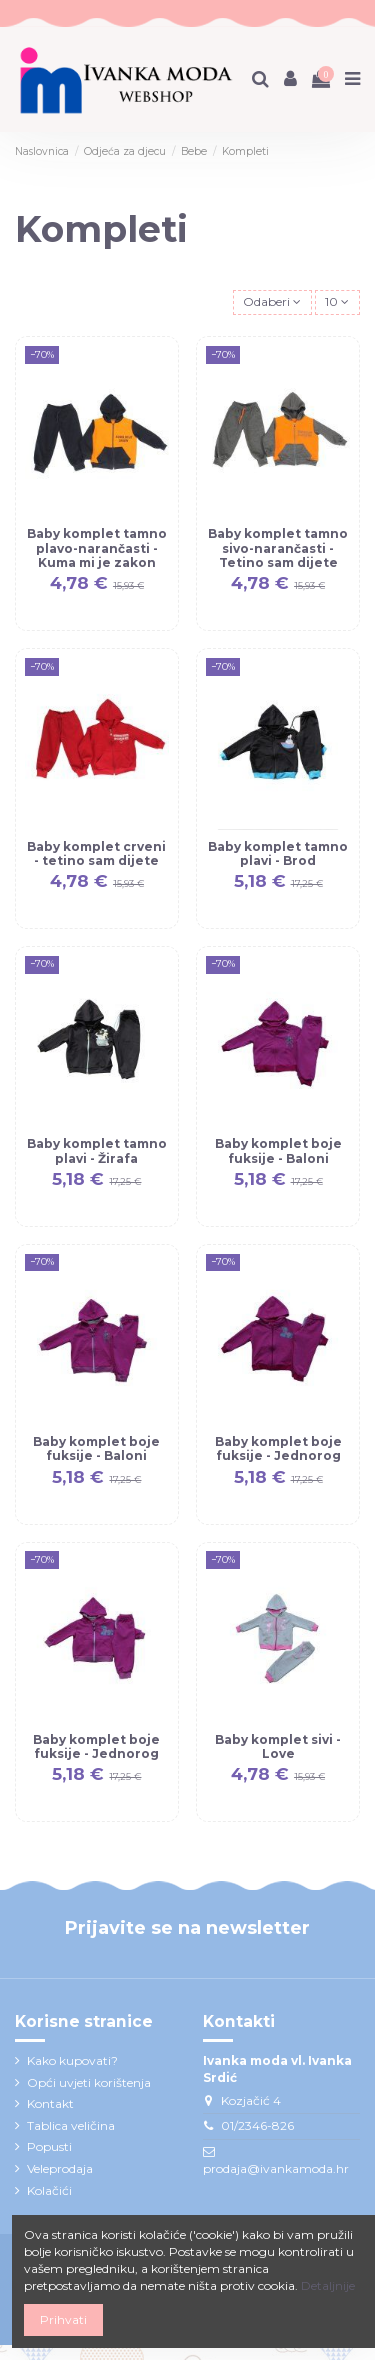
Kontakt (50, 2103)
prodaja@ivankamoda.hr (276, 2168)
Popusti (49, 2146)
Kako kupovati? (72, 2060)
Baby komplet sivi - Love (278, 1746)
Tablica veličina (71, 2125)
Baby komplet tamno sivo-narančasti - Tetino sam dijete (278, 548)
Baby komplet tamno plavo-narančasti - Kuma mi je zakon (97, 548)
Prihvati (63, 2319)
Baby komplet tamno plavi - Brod (278, 853)
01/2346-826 (257, 2125)
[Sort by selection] (272, 302)
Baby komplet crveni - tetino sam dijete (96, 853)
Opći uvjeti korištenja (89, 2082)
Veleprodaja (60, 2168)
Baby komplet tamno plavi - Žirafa (97, 1150)
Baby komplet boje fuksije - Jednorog (278, 1448)
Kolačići (49, 2190)
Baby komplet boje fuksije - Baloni (278, 1150)
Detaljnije (328, 2285)
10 (337, 301)
